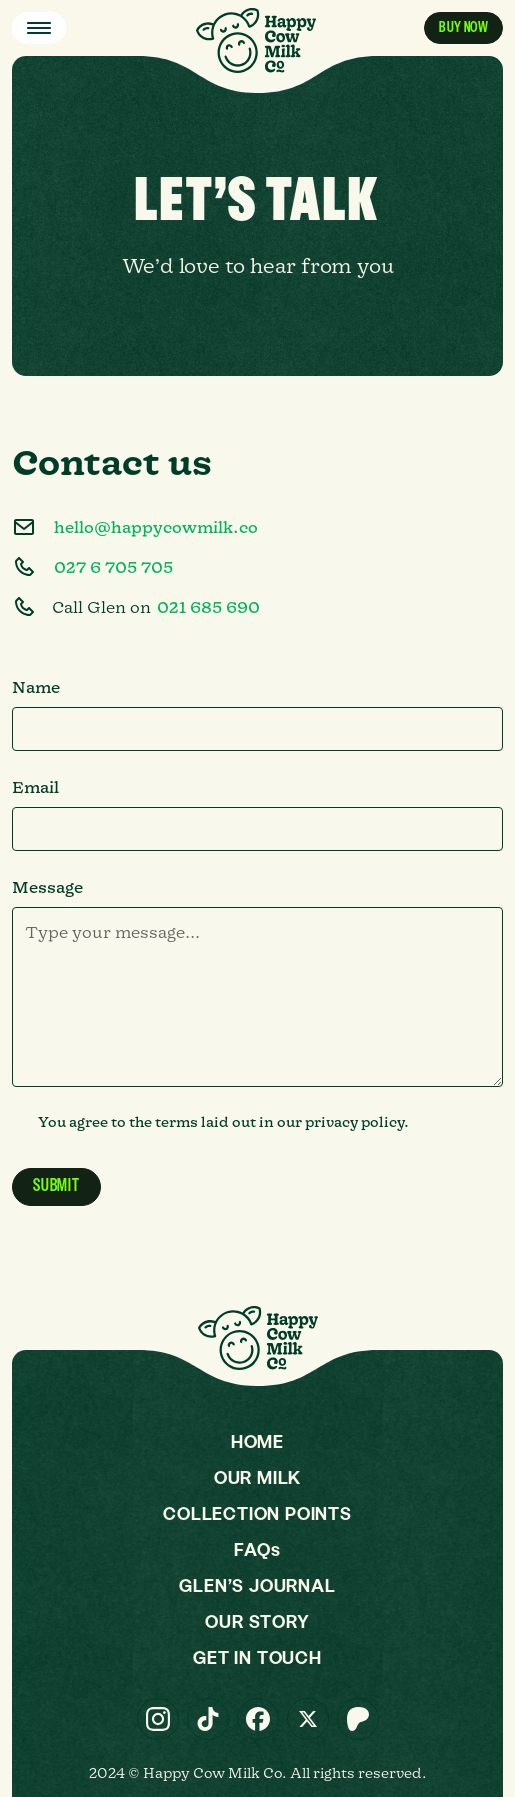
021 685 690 (208, 607)
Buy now (463, 27)
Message (47, 887)
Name (36, 687)
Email (35, 787)
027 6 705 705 (113, 567)
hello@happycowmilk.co (156, 527)
